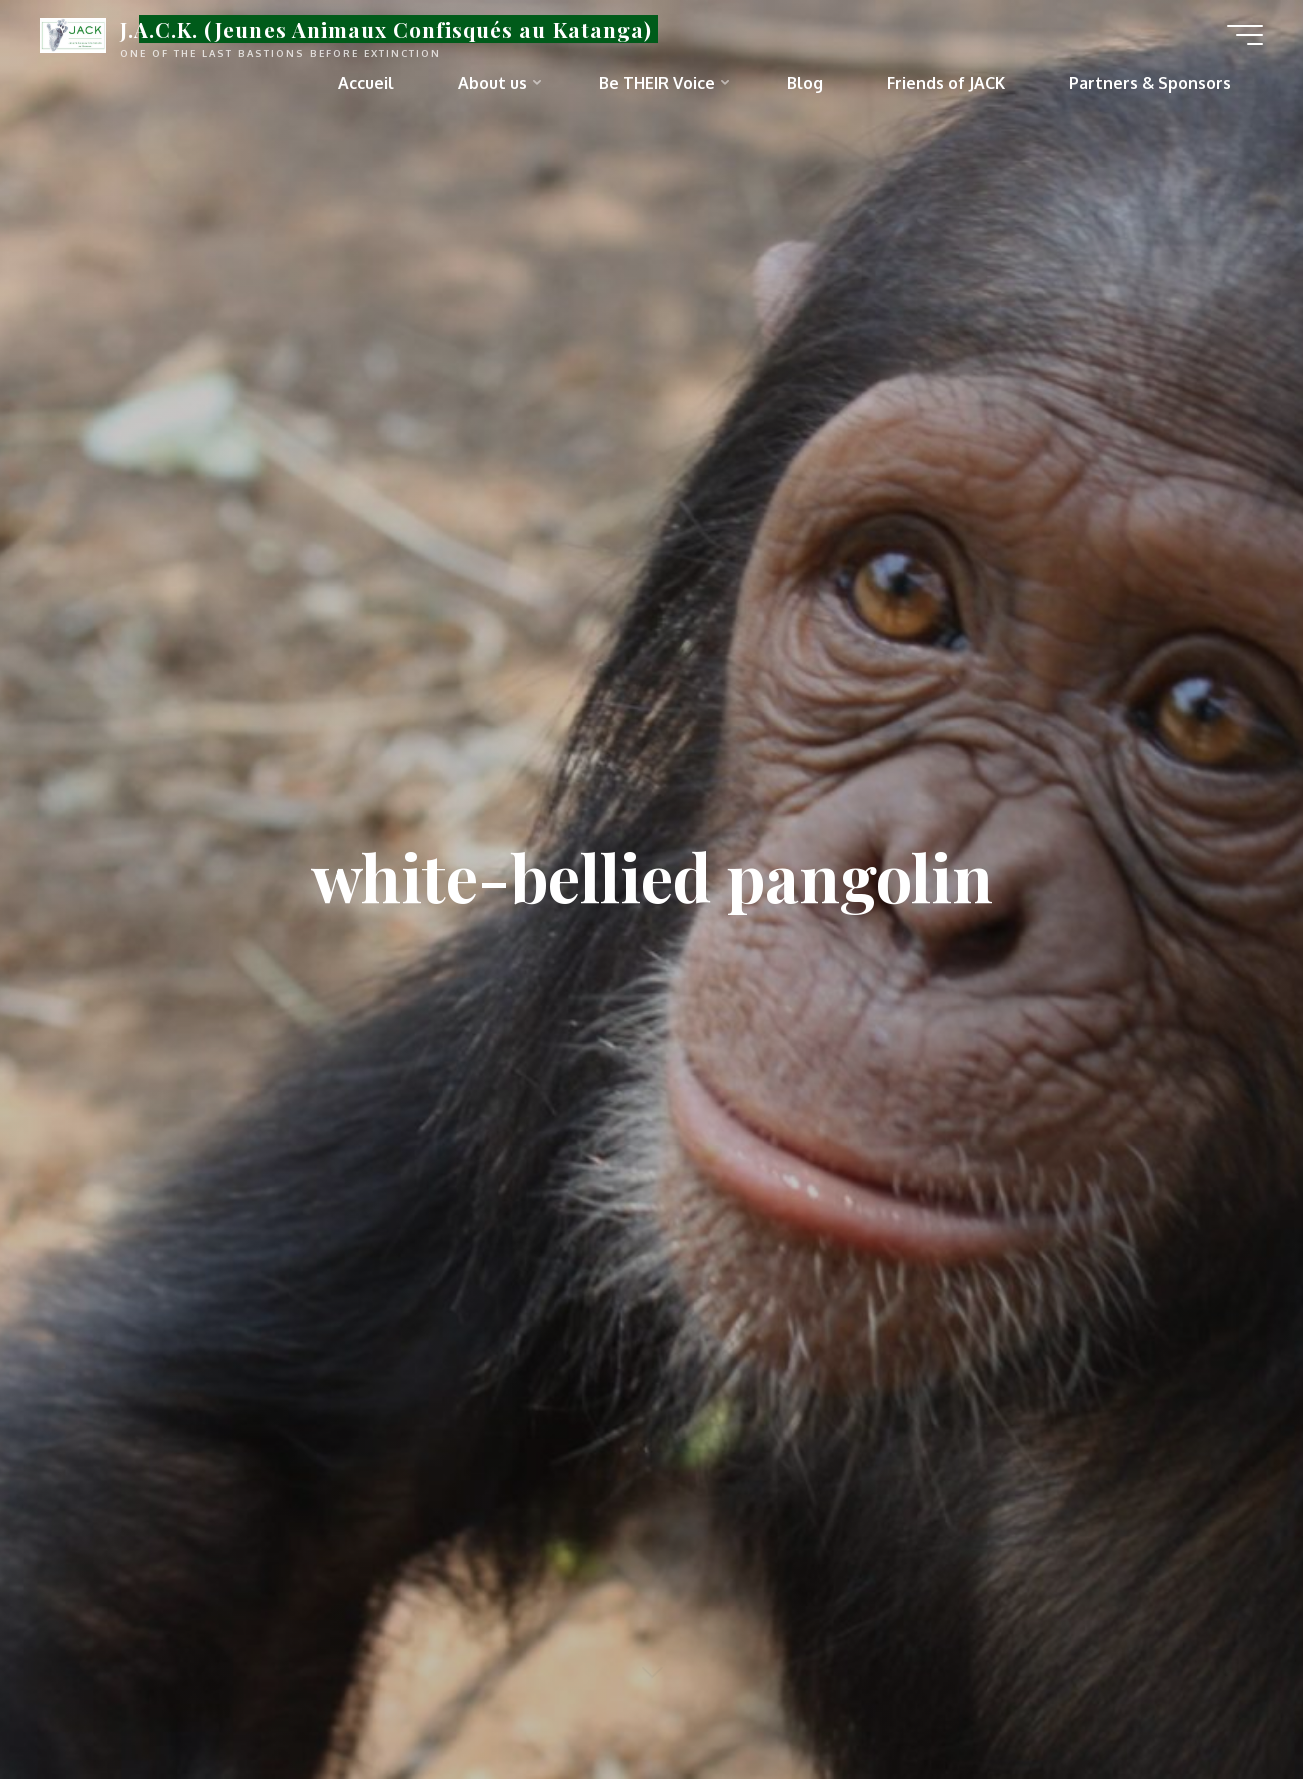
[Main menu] (1245, 35)
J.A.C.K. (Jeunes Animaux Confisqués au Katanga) (386, 29)
